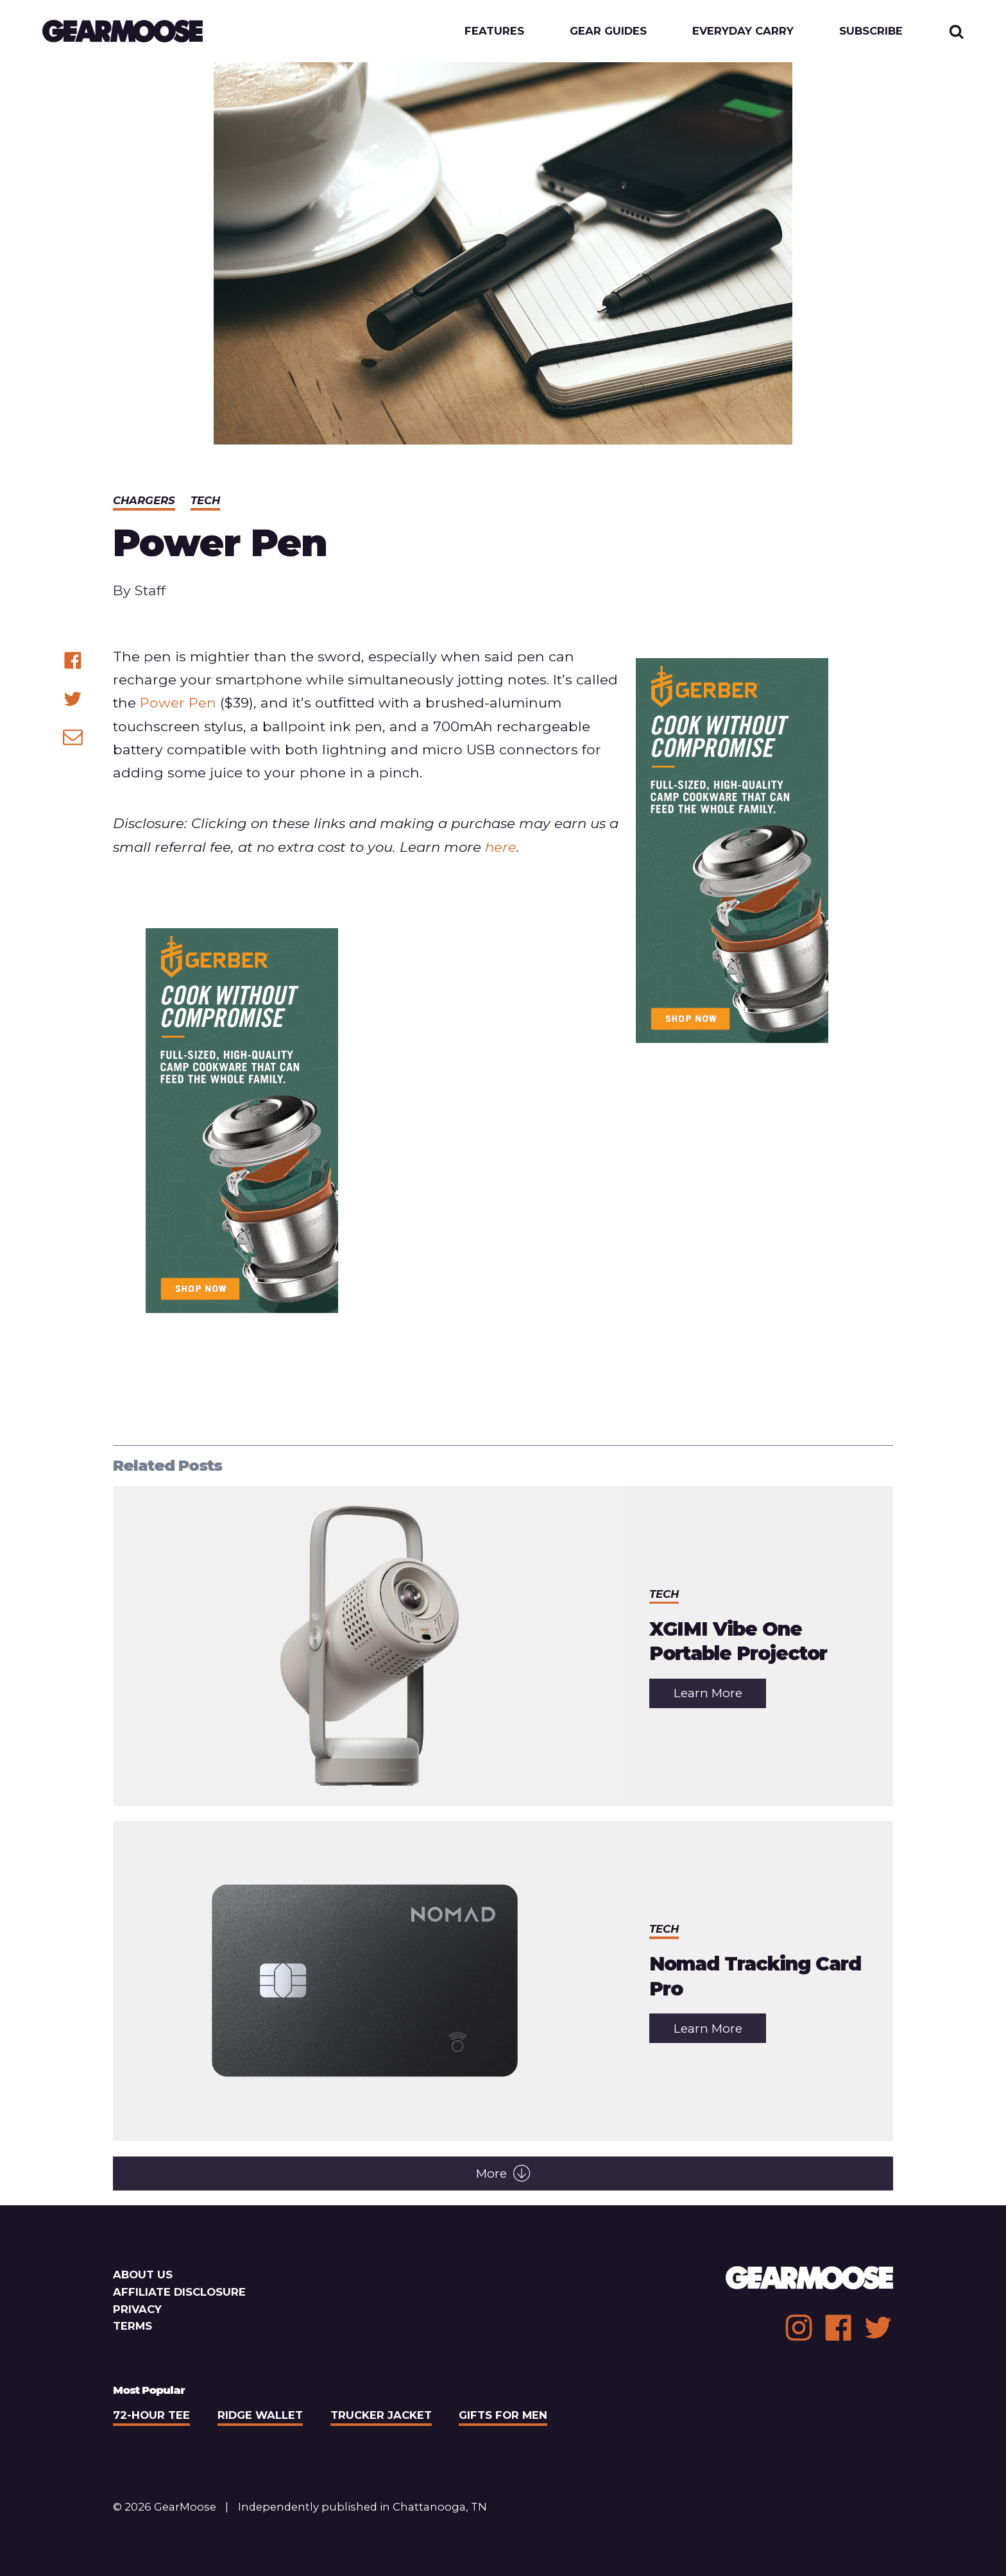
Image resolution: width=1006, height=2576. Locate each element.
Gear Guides (608, 31)
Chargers (144, 500)
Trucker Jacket (381, 2415)
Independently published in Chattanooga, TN (362, 2506)
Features (494, 31)
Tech (205, 500)
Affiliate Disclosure (179, 2291)
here (500, 846)
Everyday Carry (743, 31)
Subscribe (871, 31)
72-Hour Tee (151, 2415)
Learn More (720, 1696)
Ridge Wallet (260, 2415)
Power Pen (178, 702)
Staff (150, 590)
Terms (132, 2325)
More (503, 2173)
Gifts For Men (503, 2415)
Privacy (137, 2309)
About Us (143, 2274)
